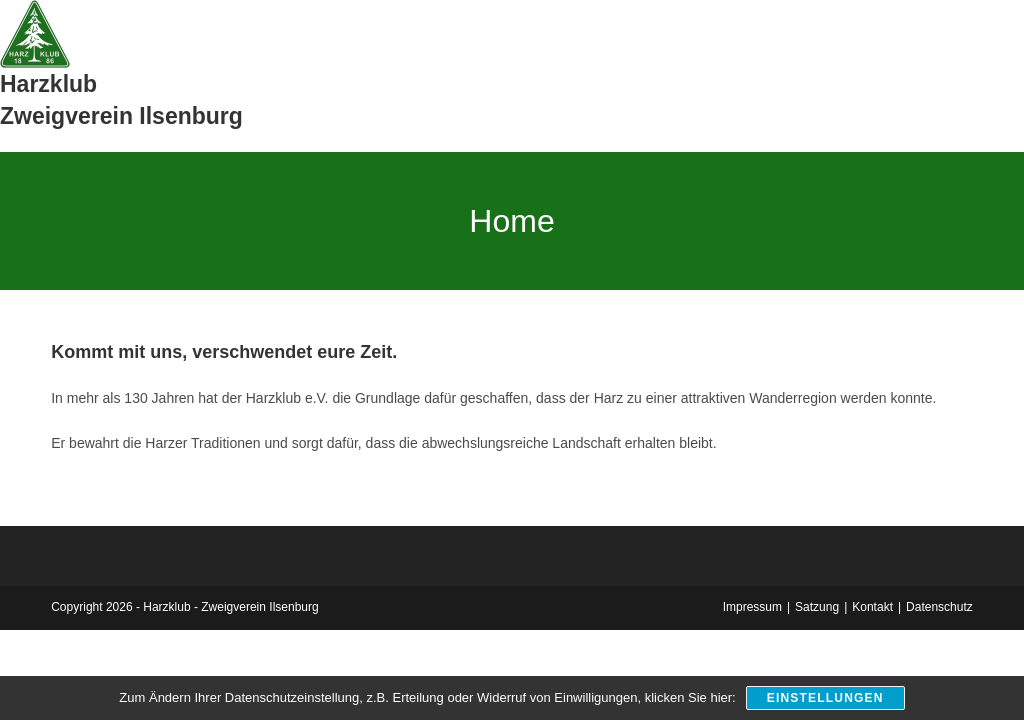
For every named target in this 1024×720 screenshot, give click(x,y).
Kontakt (872, 607)
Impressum (752, 607)
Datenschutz (939, 607)
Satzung (817, 607)
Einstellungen (825, 698)
